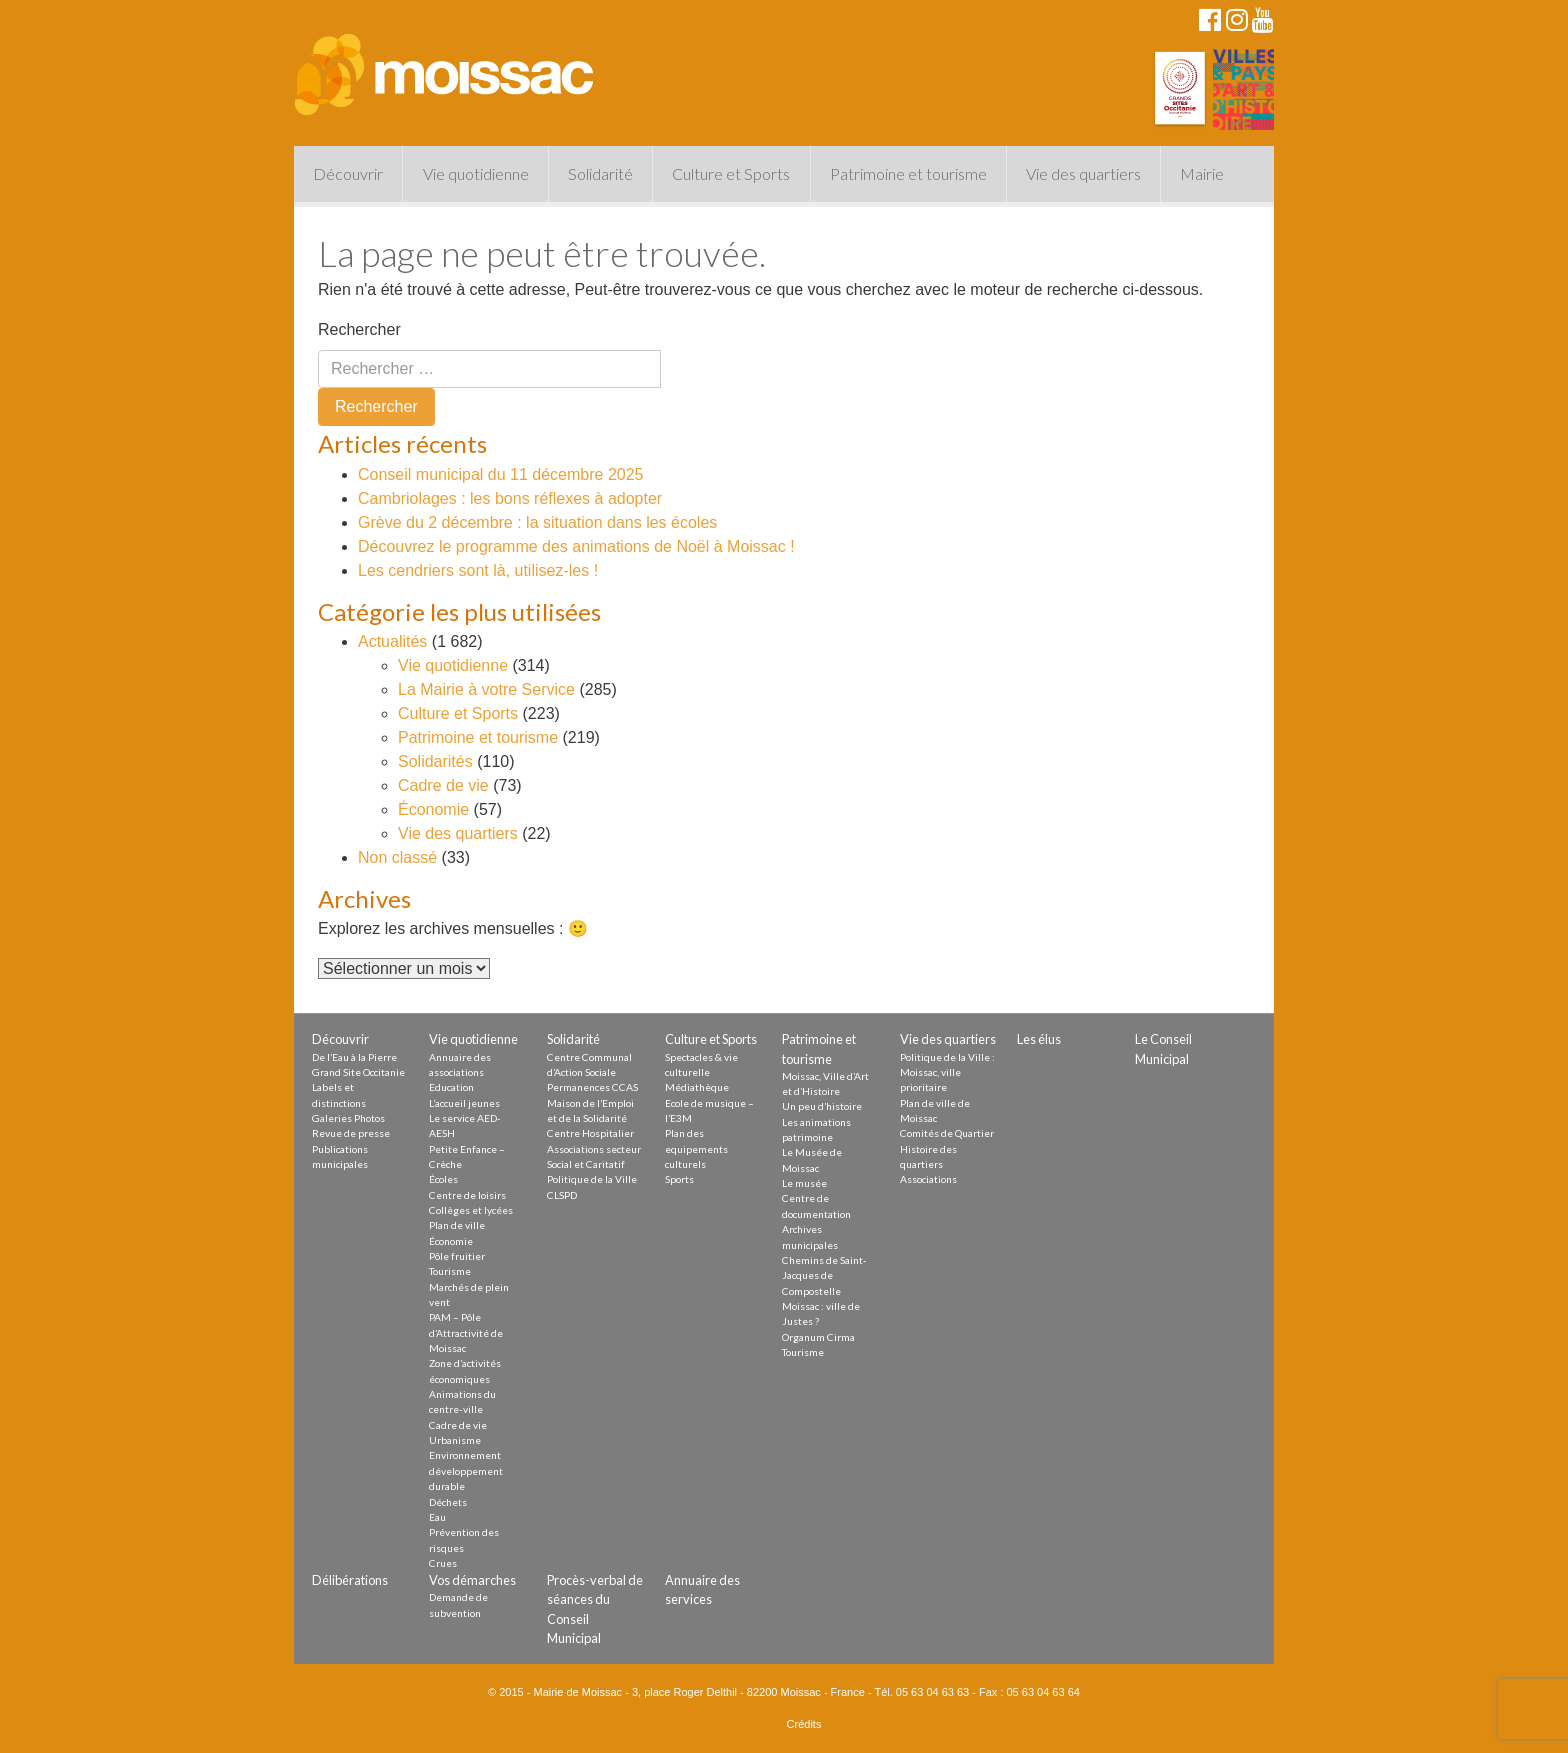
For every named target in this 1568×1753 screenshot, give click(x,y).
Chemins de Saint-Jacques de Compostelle (824, 1275)
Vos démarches (472, 1580)
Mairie (1202, 173)
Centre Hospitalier (590, 1133)
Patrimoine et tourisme (908, 173)
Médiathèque (697, 1087)
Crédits (804, 1724)
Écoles (443, 1179)
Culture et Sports (731, 173)
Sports (679, 1179)
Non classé (397, 857)
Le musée (804, 1183)
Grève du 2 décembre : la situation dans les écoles (537, 522)
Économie (433, 809)
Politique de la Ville (592, 1179)
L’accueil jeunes (464, 1103)
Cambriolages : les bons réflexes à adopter (510, 498)
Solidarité (600, 173)
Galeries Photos (348, 1118)
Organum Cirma (818, 1337)
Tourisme (450, 1271)
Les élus (1039, 1039)
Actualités (392, 641)
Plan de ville (457, 1225)
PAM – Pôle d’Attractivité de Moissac (466, 1332)
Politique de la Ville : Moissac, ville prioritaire (947, 1072)
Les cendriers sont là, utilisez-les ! (478, 570)
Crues (443, 1563)
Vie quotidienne (476, 173)
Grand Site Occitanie (358, 1072)
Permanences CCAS (592, 1087)
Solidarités (435, 761)
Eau (437, 1517)
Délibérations (350, 1580)
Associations (928, 1179)
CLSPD (562, 1195)
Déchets (448, 1502)
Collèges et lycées (471, 1210)
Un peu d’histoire (822, 1106)
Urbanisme (455, 1440)
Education (451, 1087)
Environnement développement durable (466, 1470)
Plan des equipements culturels (696, 1148)
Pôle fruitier (457, 1256)
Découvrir (348, 173)
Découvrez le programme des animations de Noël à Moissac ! (576, 546)
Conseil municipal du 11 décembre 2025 (501, 474)
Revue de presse (351, 1133)
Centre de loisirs (467, 1195)
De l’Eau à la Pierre (354, 1057)
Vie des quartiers (1083, 173)
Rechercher (359, 329)
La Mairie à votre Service (486, 689)
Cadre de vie (443, 785)
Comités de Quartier (947, 1133)
